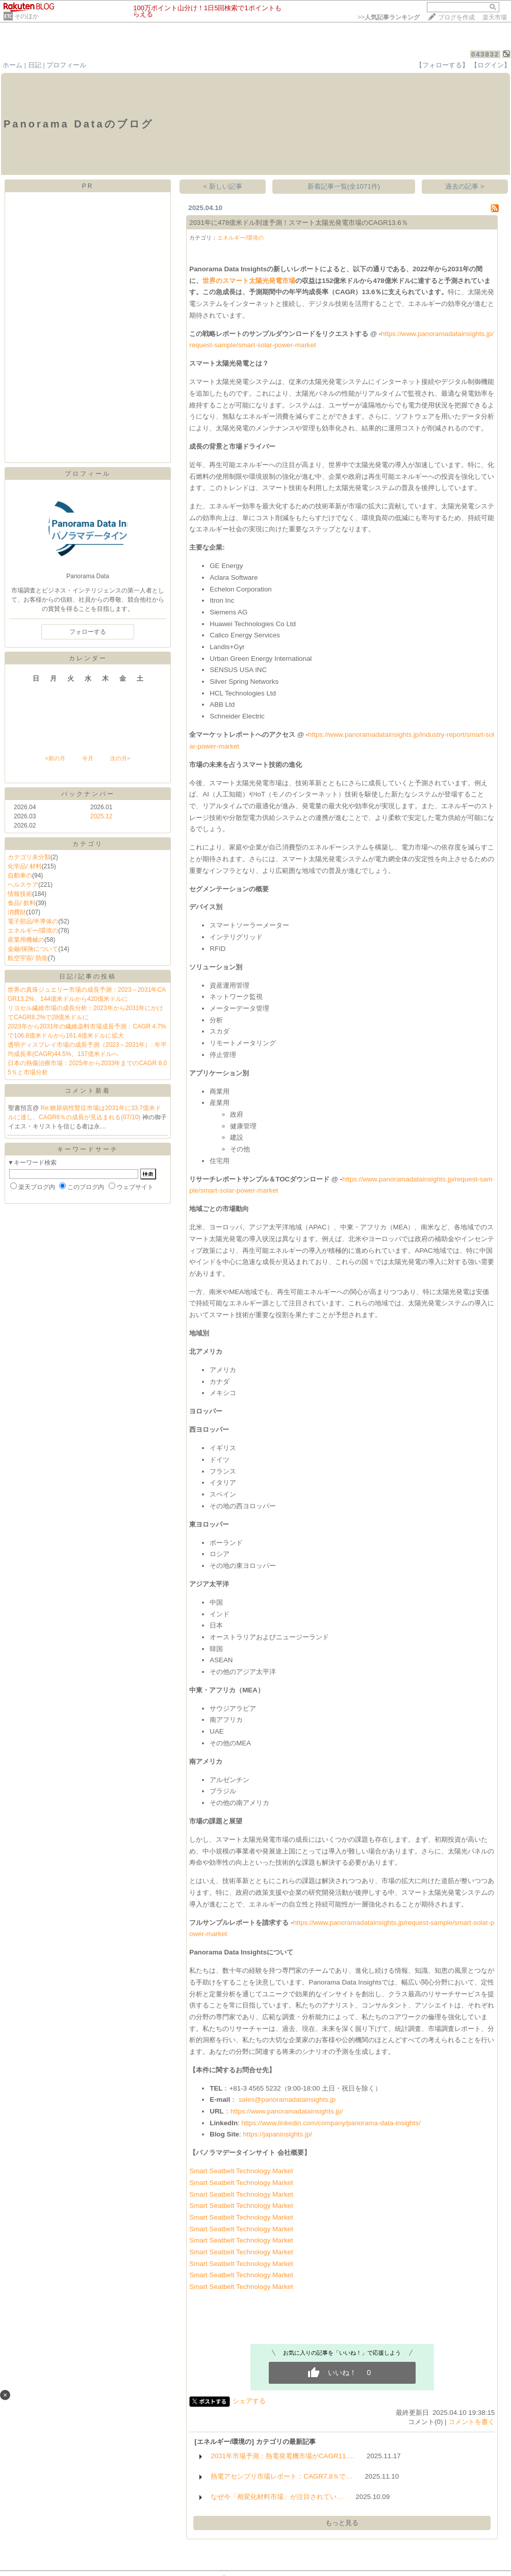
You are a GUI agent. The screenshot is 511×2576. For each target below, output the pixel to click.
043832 (485, 54)
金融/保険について (33, 948)
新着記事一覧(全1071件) (344, 186)
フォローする (87, 631)
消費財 (17, 912)
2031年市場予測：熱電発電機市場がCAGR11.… (282, 2456)
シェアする (249, 2401)
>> (388, 17)
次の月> (120, 758)
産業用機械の (26, 939)
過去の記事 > (464, 186)
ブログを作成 (456, 17)
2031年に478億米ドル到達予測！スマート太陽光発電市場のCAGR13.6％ (298, 222)
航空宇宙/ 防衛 (28, 958)
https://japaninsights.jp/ (277, 2134)
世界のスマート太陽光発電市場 (248, 281)
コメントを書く (471, 2422)
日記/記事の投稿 (87, 976)
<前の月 (55, 758)
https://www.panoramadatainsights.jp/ (287, 2111)
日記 (34, 65)
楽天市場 (494, 17)
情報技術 (20, 893)
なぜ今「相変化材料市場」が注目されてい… (277, 2497)
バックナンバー (88, 793)
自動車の (20, 875)
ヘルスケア (23, 884)
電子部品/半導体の (33, 921)
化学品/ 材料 (25, 866)
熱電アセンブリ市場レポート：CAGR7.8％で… (281, 2476)
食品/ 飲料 (22, 903)
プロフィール (66, 65)
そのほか (26, 16)
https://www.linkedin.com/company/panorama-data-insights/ (330, 2123)
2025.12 (101, 816)
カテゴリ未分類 (29, 857)
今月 (87, 758)
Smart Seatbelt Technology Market (241, 2171)
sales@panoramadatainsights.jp (287, 2099)
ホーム (12, 65)
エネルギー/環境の (33, 930)
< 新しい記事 (223, 186)
